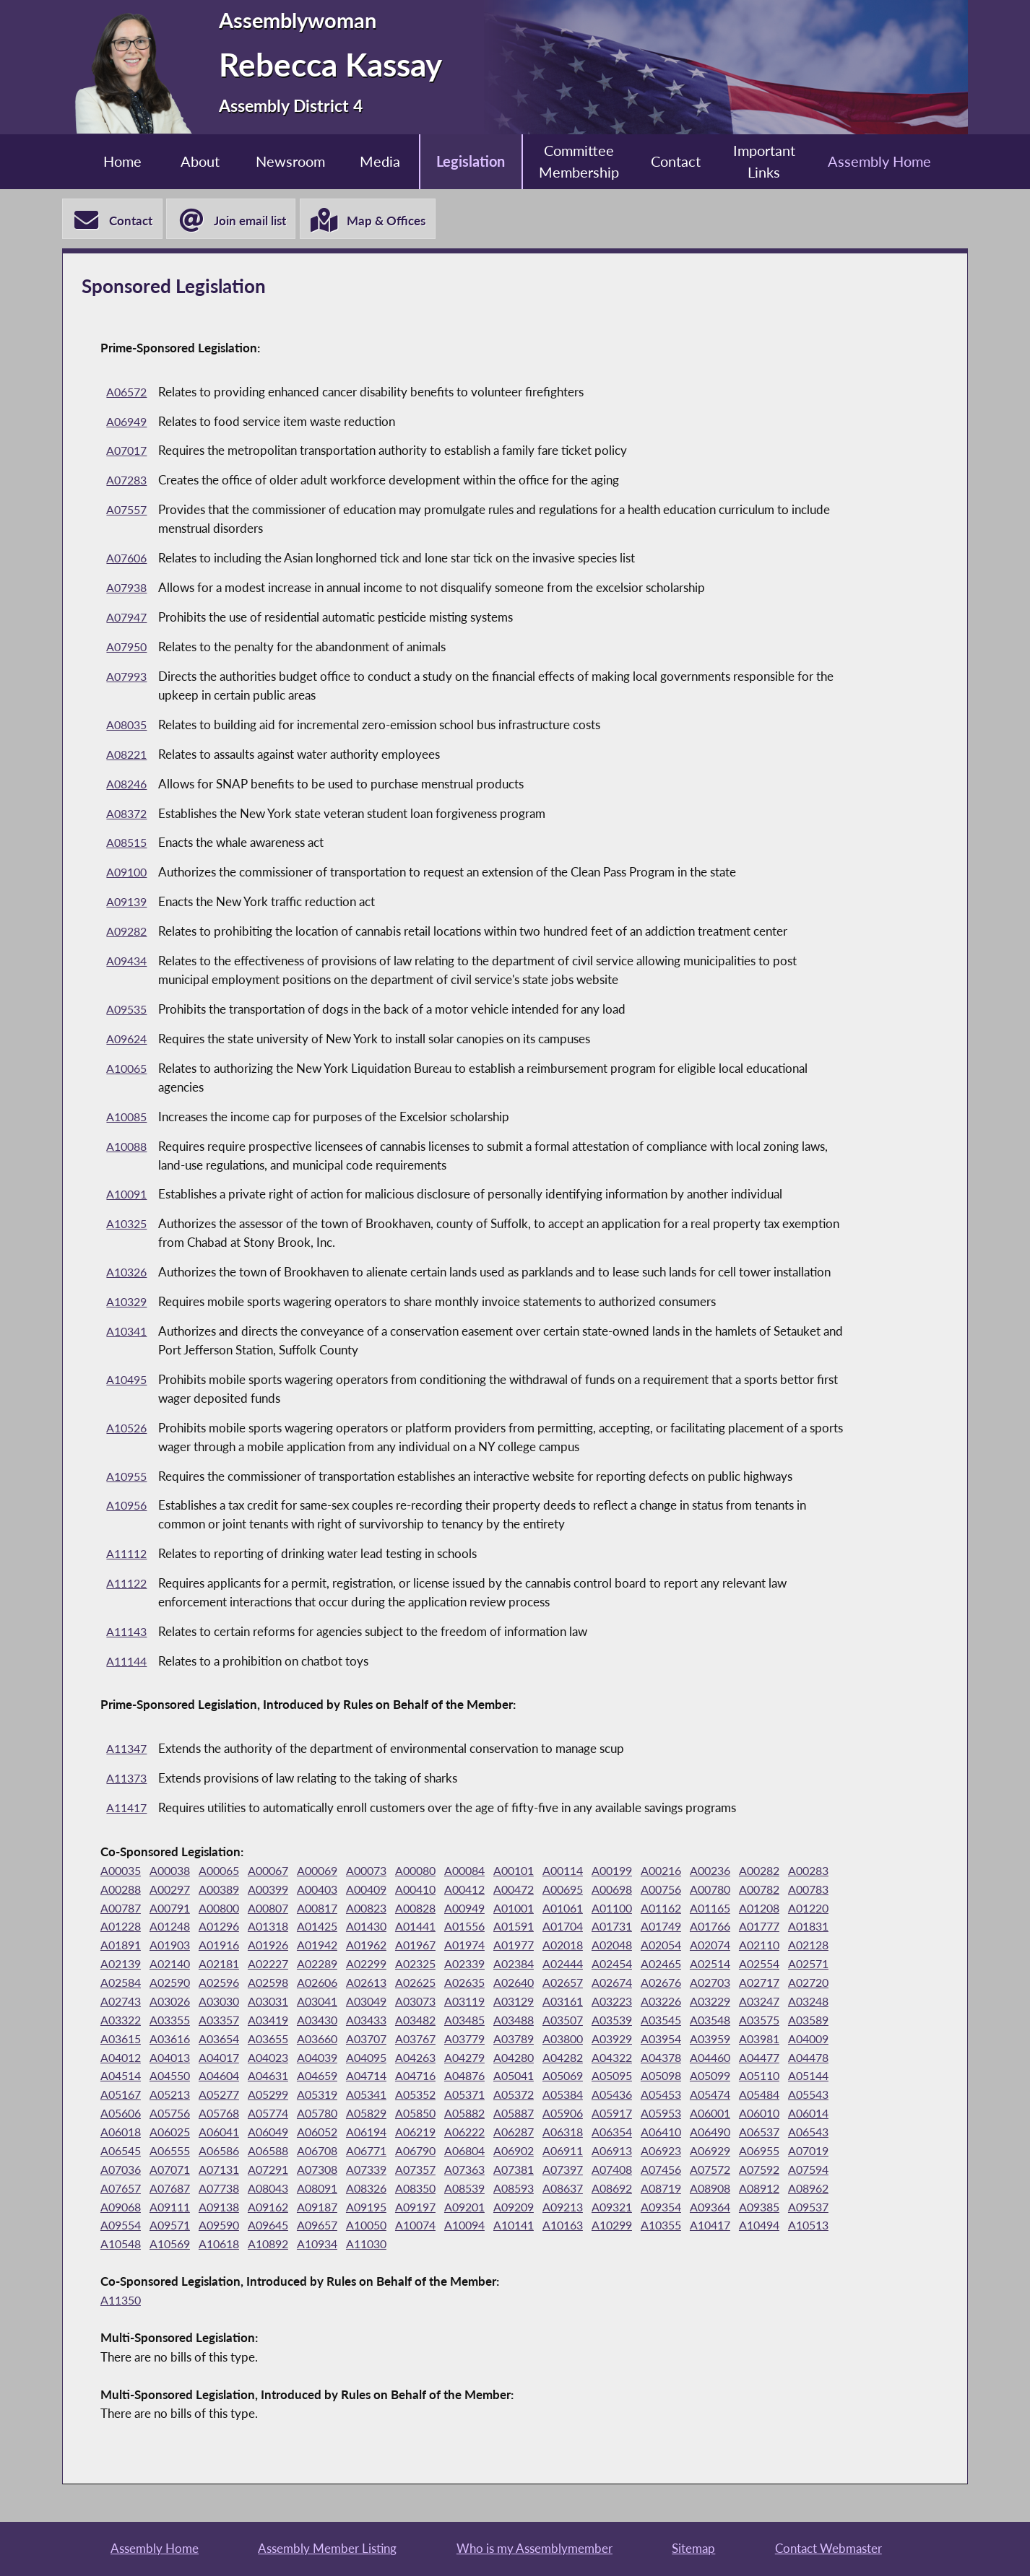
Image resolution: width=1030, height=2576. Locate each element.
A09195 (597, 2227)
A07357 (544, 2190)
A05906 (544, 2133)
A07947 (128, 619)
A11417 (128, 1809)
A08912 (228, 2227)
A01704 (755, 1928)
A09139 (128, 903)
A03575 (491, 2040)
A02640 (122, 2003)
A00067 (281, 1872)
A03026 (544, 2003)
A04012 (650, 2058)
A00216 (702, 1872)
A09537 (333, 2245)
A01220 (228, 1928)
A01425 (491, 1928)
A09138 (439, 2227)
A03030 (597, 2003)
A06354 (650, 2152)
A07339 (491, 2190)
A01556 (650, 1928)
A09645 (544, 2245)
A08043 (439, 2208)
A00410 (491, 1891)
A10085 (128, 1118)
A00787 (228, 1909)
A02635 (808, 1984)
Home (103, 161)
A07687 (333, 2208)
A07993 (128, 678)
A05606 (808, 2115)
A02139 (386, 1965)
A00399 (333, 1891)
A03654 (702, 2040)
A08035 (128, 726)
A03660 (808, 2040)
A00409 (439, 1891)
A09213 (808, 2227)
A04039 (122, 2077)
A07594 (228, 2208)
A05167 (755, 2096)
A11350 (122, 2320)
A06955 (122, 2190)
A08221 (128, 756)
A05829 (333, 2133)
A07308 (439, 2190)
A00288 (175, 1891)
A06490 (755, 2152)
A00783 (175, 1909)
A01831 (281, 1946)
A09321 (122, 2245)
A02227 (544, 1965)
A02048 (122, 1965)
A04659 (175, 2096)
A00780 (808, 1891)
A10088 (128, 1148)
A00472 (597, 1891)
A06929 (808, 2171)
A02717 (386, 2003)
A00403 (386, 1891)
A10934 (650, 2264)
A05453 (597, 2115)
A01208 (175, 1928)
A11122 (128, 1585)
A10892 (597, 2264)
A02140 (439, 1965)
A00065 (228, 1872)
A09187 (544, 2227)
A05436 (544, 2115)
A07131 (333, 2190)
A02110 (281, 1965)
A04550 (755, 2077)
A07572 (122, 2208)
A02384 (808, 1965)
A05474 (650, 2115)
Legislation (470, 161)
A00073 (386, 1872)
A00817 (439, 1909)
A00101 (544, 1872)
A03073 (808, 2003)
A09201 (702, 2227)
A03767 (175, 2058)
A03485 (175, 2040)
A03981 (544, 2058)
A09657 (597, 2245)
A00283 (122, 1891)
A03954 (439, 2058)
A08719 (122, 2227)
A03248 (491, 2021)
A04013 (702, 2058)
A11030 (702, 2264)
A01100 (755, 1909)
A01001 (650, 1909)
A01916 (439, 1946)
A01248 (333, 1928)
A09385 (281, 2245)
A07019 (175, 2190)
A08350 (597, 2208)
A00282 (808, 1872)
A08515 (128, 844)
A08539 (650, 2208)
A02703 (333, 2003)
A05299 (175, 2115)
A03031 (650, 2003)
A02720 (439, 2003)
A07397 (702, 2190)
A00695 (650, 1891)
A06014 (808, 2133)
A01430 (544, 1928)
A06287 (544, 2152)
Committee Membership (582, 162)
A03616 (650, 2040)
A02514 (281, 1984)
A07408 (755, 2190)
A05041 (386, 2096)
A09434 (128, 962)
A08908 (175, 2227)
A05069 (439, 2096)
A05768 (175, 2133)
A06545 (175, 2171)
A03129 (175, 2021)
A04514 (702, 2077)
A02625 (755, 1984)
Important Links (778, 162)
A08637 (755, 2208)
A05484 (702, 2115)
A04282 (386, 2077)
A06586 (281, 2171)
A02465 (228, 1984)
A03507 (281, 2040)
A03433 (808, 2021)
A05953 (650, 2133)
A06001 (702, 2133)
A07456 (808, 2190)
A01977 (755, 1946)
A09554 (386, 2245)
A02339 (755, 1965)
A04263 (228, 2077)
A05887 (491, 2133)
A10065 (128, 1070)
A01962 (597, 1946)
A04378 (491, 2077)
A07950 (128, 648)
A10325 (128, 1225)
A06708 (386, 2171)
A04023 (808, 2058)
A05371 (386, 2115)
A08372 (128, 814)
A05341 (281, 2115)
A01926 (491, 1946)
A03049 (755, 2003)
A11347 (128, 1750)
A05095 (491, 2096)
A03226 (333, 2021)
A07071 (281, 2190)
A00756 (755, 1891)
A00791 (281, 1909)
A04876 (333, 2096)
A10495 (128, 1381)
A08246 (128, 785)
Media (374, 161)
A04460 (544, 2077)
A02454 (175, 1984)
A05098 (544, 2096)
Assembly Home (898, 161)
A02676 (281, 2003)
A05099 (597, 2096)
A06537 (808, 2152)
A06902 (597, 2171)
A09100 (128, 874)
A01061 (702, 1909)
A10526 (128, 1429)
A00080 (439, 1872)
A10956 (128, 1507)
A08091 (491, 2208)
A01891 (333, 1946)
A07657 (281, 2208)
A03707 (122, 2058)
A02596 (544, 1984)
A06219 (439, 2152)
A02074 (228, 1965)
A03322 (544, 2021)
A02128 (333, 1965)
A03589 (544, 2040)
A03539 (333, 2040)
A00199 (650, 1872)
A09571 (439, 2245)
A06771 (439, 2171)
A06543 (122, 2171)
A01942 (544, 1946)
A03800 (333, 2058)
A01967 (650, 1946)
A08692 (808, 2208)
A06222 (491, 2152)
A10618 (544, 2264)
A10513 (386, 2264)
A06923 (755, 2171)
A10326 (128, 1274)
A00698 (702, 1891)
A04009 (597, 2058)
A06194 (386, 2152)
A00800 (333, 1909)
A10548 (439, 2264)
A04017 (755, 2058)
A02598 (597, 1984)
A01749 (122, 1946)
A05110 (650, 2096)
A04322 (439, 2077)
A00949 (597, 1909)
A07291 (386, 2190)
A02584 (439, 1984)
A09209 (755, 2227)
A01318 (439, 1928)
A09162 (491, 2227)
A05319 (228, 2115)
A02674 (228, 2003)
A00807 (386, 1909)
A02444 (122, 1984)
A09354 (175, 2245)
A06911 (650, 2171)
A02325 (702, 1965)
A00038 (175, 1872)
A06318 (597, 2152)
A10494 (333, 2264)
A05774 (228, 2133)
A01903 (386, 1946)
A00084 (491, 1872)
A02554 (333, 1984)
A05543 (755, 2115)
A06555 (228, 2171)
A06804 (544, 2171)
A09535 (128, 1011)
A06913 (702, 2171)
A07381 (650, 2190)
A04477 (597, 2077)
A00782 (122, 1909)
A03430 (755, 2021)
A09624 (128, 1040)
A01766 (175, 1946)
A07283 (128, 481)
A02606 (650, 1984)
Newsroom (280, 161)
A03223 (281, 2021)
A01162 (808, 1909)
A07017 (128, 452)
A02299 (650, 1965)
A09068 (333, 2227)
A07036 (228, 2190)
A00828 (544, 1909)
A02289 (597, 1965)
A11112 (128, 1555)
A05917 (597, 2133)
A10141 (808, 2245)
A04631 (122, 2096)
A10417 (281, 2264)
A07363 (597, 2190)
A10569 (491, 2264)
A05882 (439, 2133)
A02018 (808, 1946)
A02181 (491, 1965)
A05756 (122, 2133)
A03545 (386, 2040)
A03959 (491, 2058)
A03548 (439, 2040)
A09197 (650, 2227)
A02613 (702, 1984)
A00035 (122, 1872)
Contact (685, 161)
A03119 (122, 2021)
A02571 (386, 1984)
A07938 (128, 589)
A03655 (755, 2040)
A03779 (228, 2058)
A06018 (122, 2152)
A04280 (333, 2077)
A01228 (281, 1928)
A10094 (755, 2245)
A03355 (597, 2021)
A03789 (281, 2058)
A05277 (122, 2115)
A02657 (175, 2003)
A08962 (281, 2227)
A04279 (281, 2077)
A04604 (808, 2077)
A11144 (128, 1663)
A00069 (333, 1872)
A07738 (386, 2208)
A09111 (386, 2227)
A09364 (228, 2245)
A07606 (128, 559)
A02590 (491, 1984)
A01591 (702, 1928)
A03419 (702, 2021)
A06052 (333, 2152)
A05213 (808, 2096)
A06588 (333, 2171)
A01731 (808, 1928)
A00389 (281, 1891)
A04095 (175, 2077)
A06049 (281, 2152)
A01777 (228, 1946)
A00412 (544, 1891)
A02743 (491, 2003)
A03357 (650, 2021)
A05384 (491, 2115)
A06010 (755, 2133)
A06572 (128, 393)
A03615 (597, 2040)
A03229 (386, 2021)
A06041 (228, 2152)
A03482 (122, 2040)
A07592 (175, 2208)
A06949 (128, 422)
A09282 (128, 933)
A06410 (702, 2152)
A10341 (128, 1333)
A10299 (175, 2264)
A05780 (281, 2133)
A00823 (491, 1909)
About (185, 161)
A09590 (491, 2245)
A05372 (439, 2115)
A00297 (228, 1891)
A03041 (702, 2003)
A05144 (702, 2096)
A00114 (597, 1872)
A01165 (122, 1928)
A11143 (128, 1633)
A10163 (122, 2264)
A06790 (491, 2171)
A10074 (702, 2245)
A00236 (755, 1872)
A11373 (128, 1780)
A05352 (333, 2115)
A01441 (597, 1928)
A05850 (386, 2133)
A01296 (386, 1928)
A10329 (128, 1303)
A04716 (281, 2096)
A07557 (128, 511)
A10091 (128, 1196)
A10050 (650, 2245)
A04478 (650, 2077)
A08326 (544, 2208)
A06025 (175, 2152)
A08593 (702, 2208)
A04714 (228, 2096)
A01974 (702, 1946)
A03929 (386, 2058)
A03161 (228, 2021)
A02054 (175, 1965)
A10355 (228, 2264)
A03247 (439, 2021)
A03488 (228, 2040)
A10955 (128, 1477)
